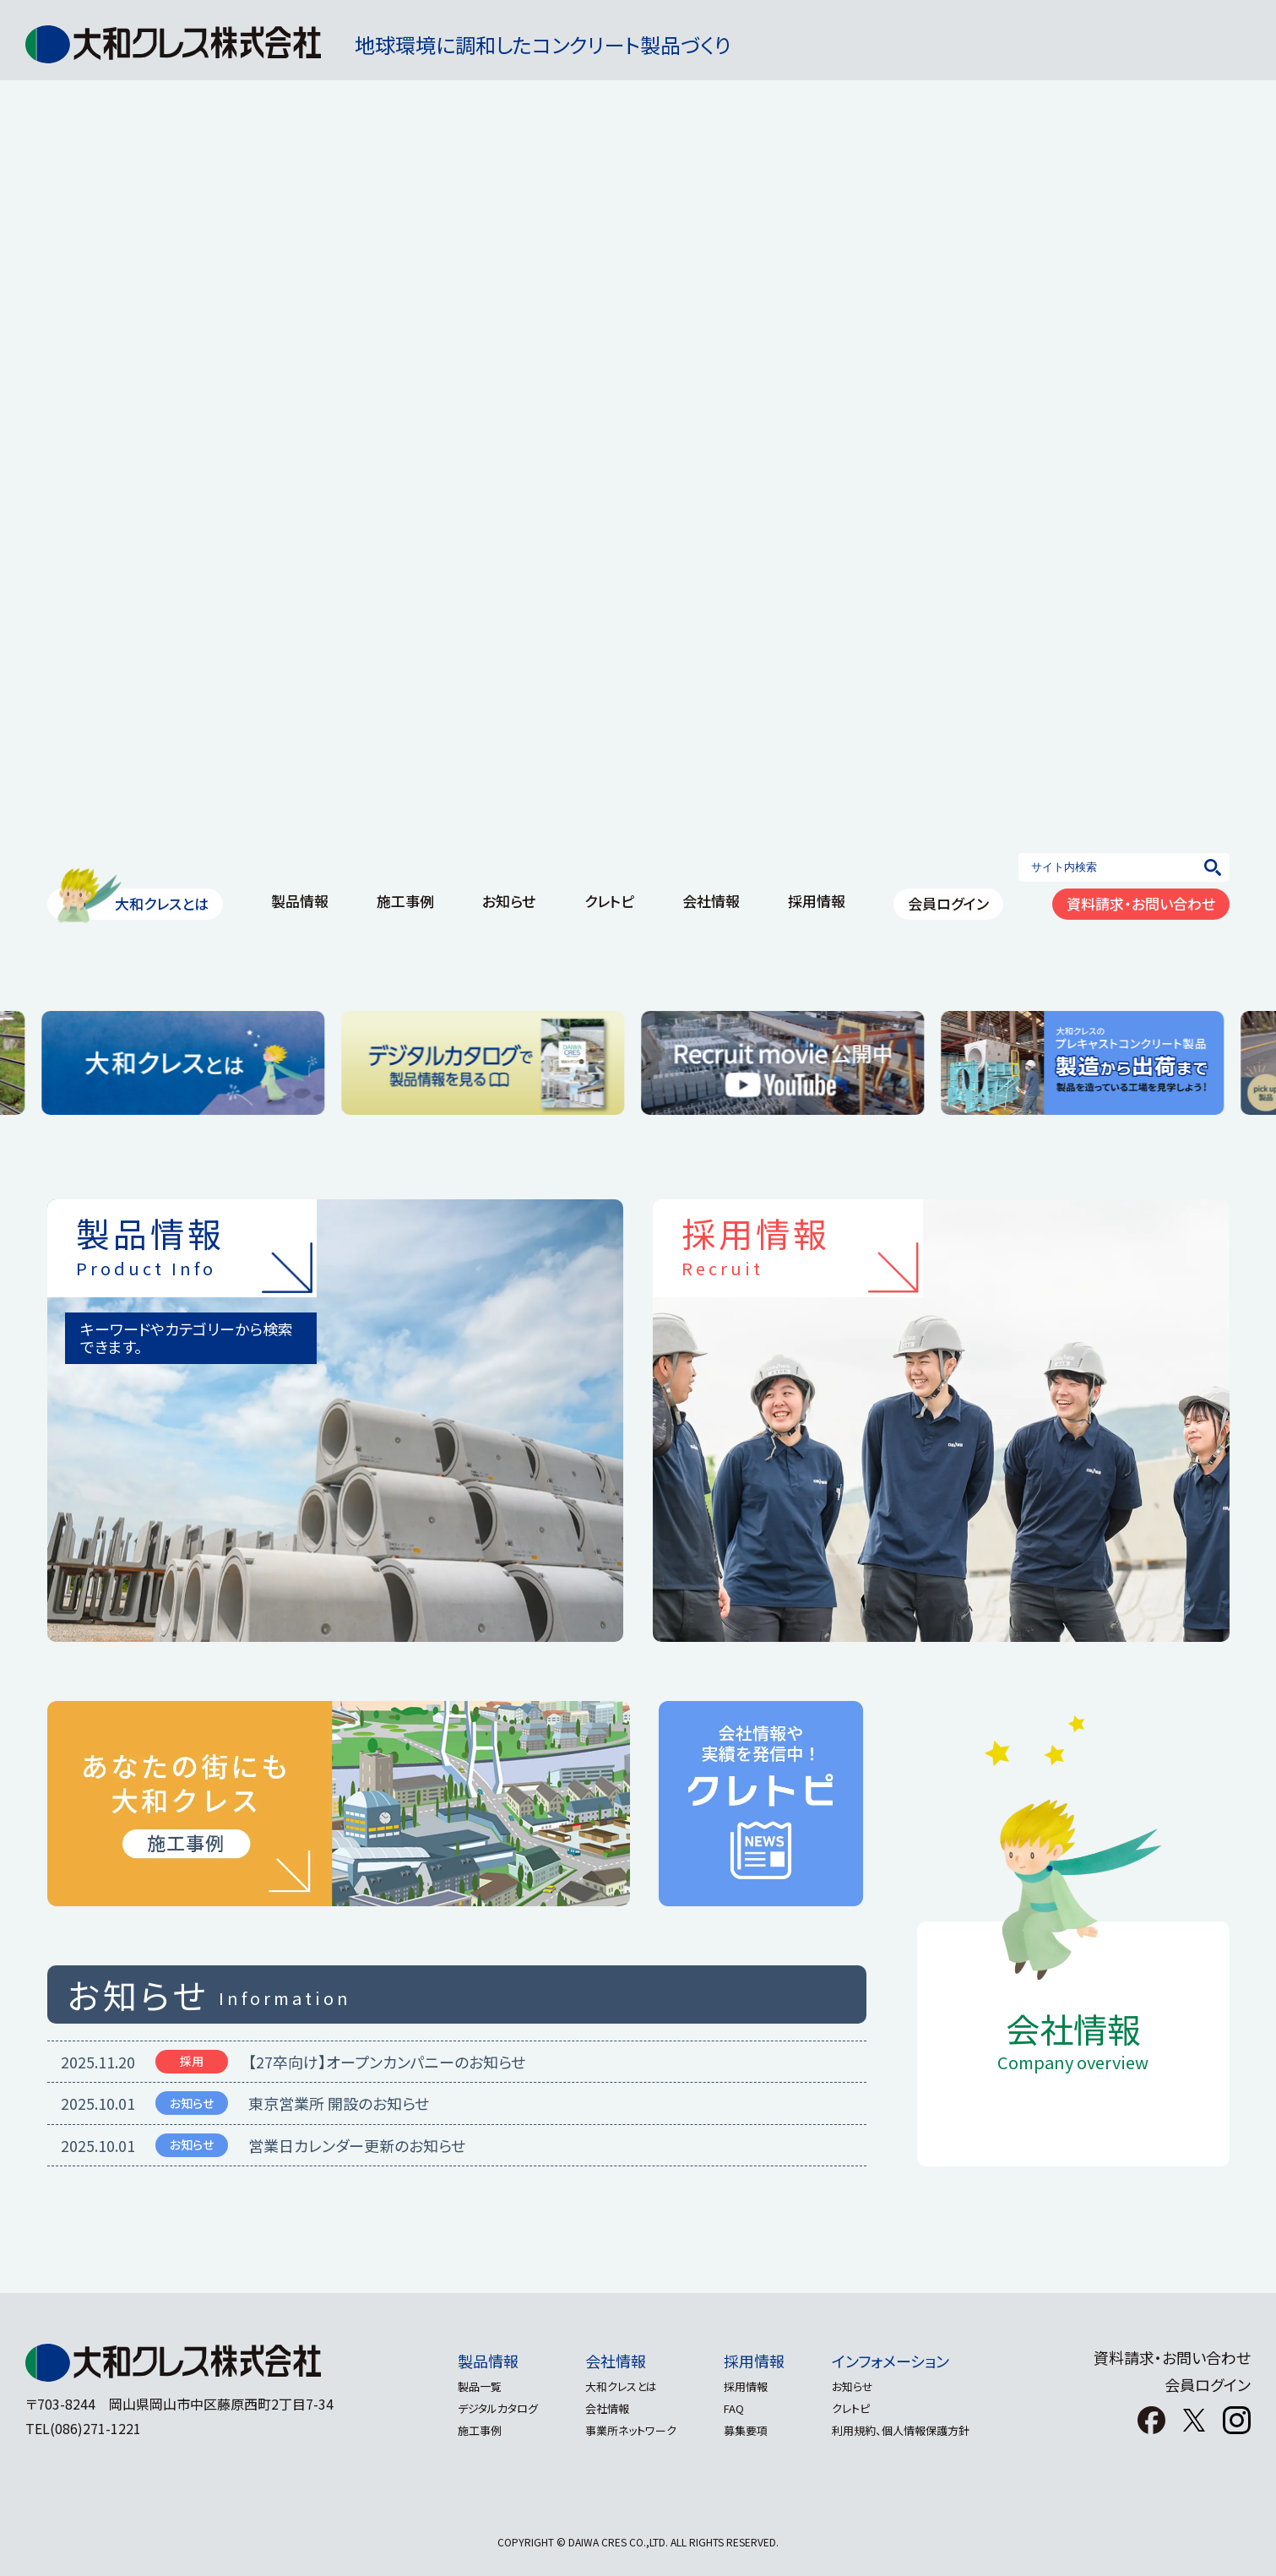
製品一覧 (469, 2386)
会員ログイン (948, 903)
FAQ (737, 2408)
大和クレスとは (162, 903)
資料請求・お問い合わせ (1141, 903)
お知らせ (508, 900)
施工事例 (405, 900)
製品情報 (300, 900)
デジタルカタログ (488, 2408)
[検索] (1213, 867)
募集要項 (749, 2430)
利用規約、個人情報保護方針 (911, 2430)
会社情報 (711, 900)
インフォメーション (900, 2361)
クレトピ (609, 900)
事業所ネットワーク (627, 2430)
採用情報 (816, 900)
